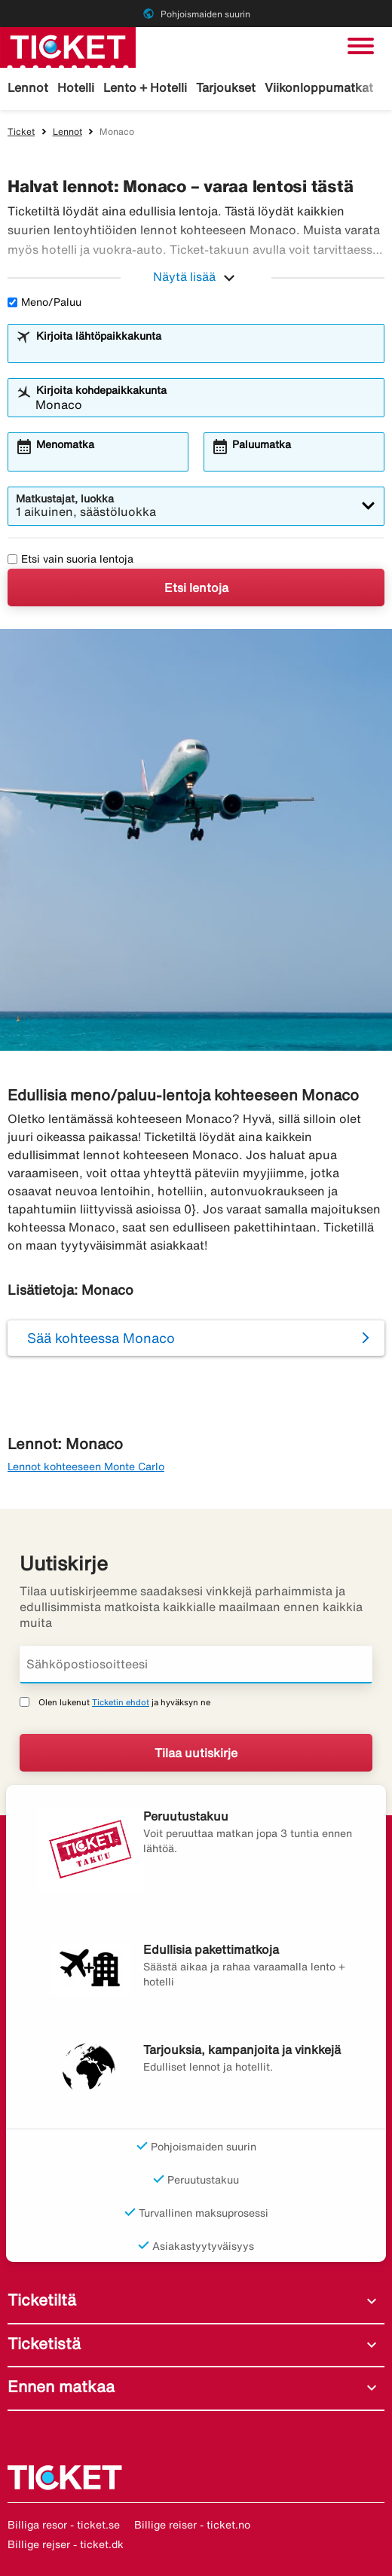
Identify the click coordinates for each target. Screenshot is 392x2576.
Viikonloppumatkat (319, 87)
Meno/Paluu (44, 302)
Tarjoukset (226, 87)
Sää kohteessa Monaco (101, 1337)
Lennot (28, 87)
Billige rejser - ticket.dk (66, 2544)
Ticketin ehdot (120, 1702)
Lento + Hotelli (145, 87)
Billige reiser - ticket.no (192, 2525)
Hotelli (75, 87)
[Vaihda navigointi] (361, 46)
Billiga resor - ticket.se (64, 2525)
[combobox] (205, 350)
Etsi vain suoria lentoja (70, 559)
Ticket (21, 131)
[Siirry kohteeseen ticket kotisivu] (68, 46)
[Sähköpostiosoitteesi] (196, 1664)
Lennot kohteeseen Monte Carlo (86, 1466)
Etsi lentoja (196, 587)
